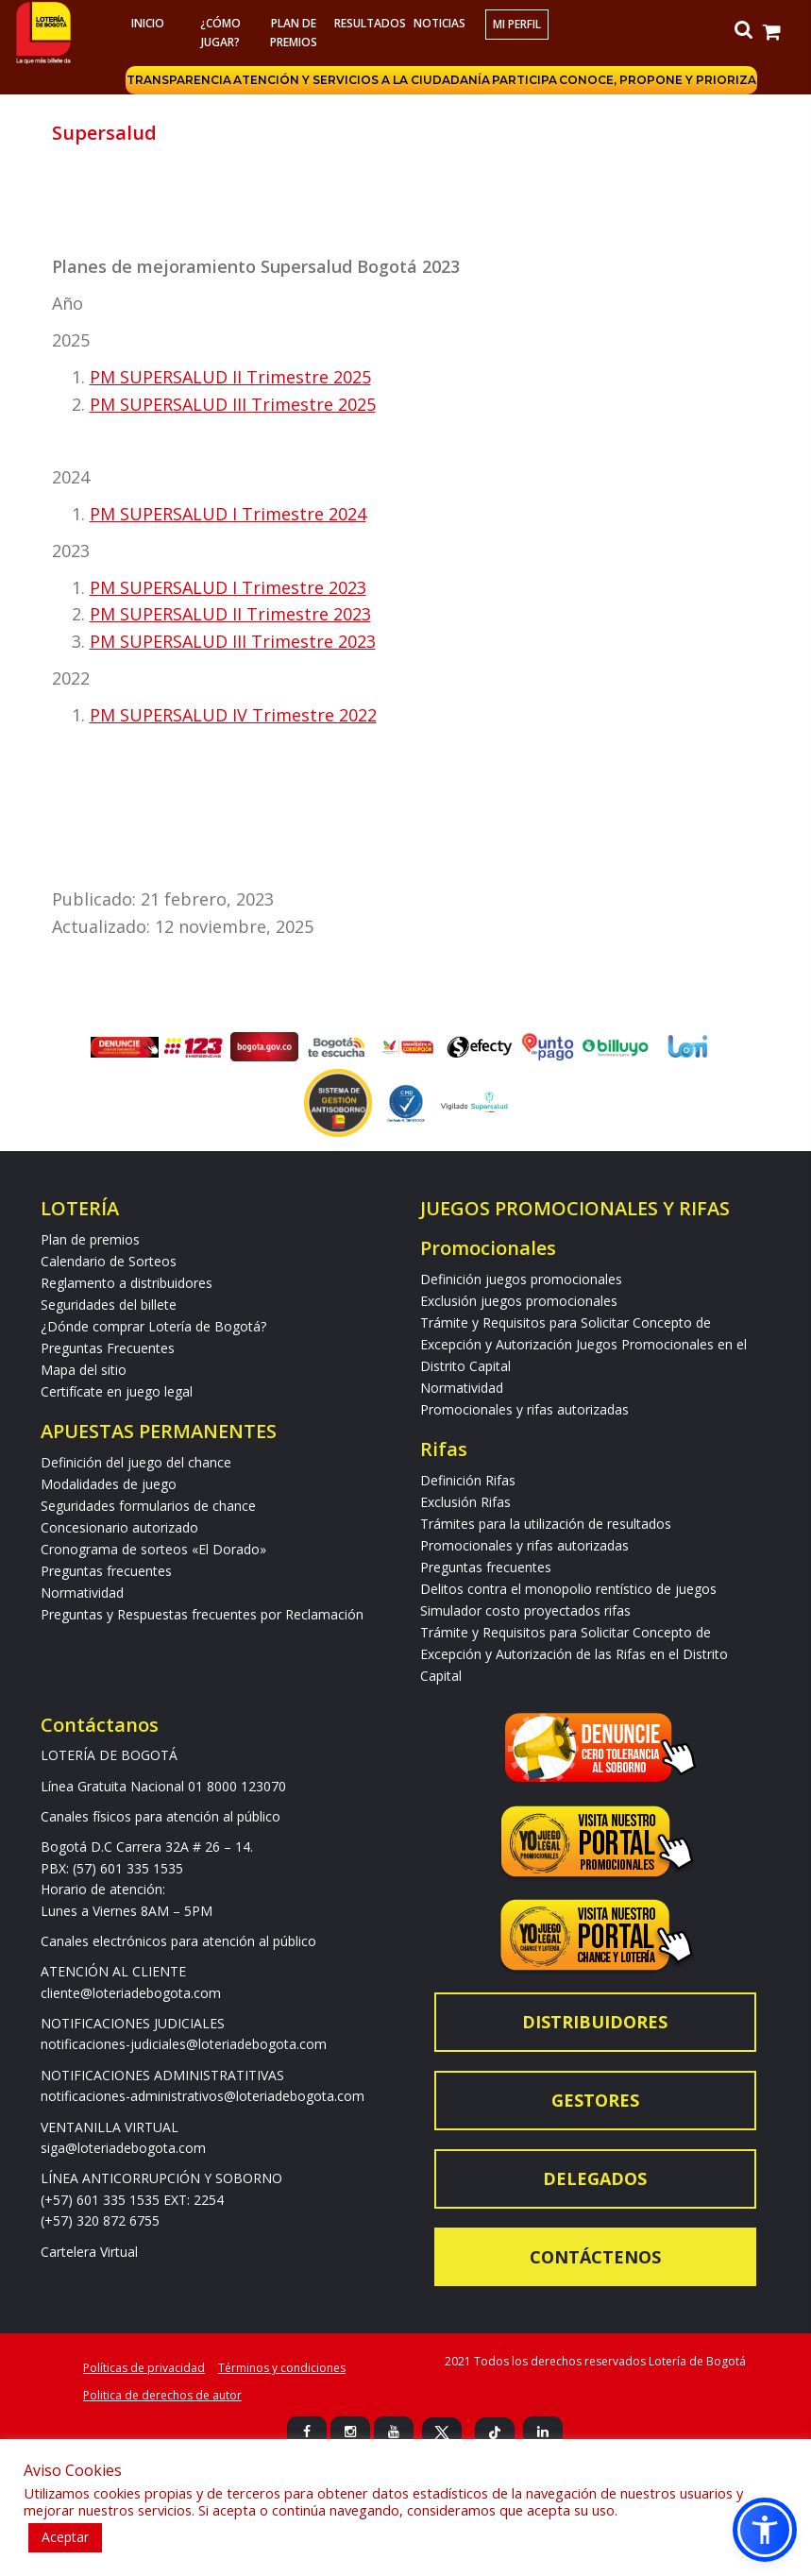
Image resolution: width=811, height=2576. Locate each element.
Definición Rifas (467, 1480)
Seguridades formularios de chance (148, 1506)
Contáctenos (595, 2257)
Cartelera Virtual (89, 2252)
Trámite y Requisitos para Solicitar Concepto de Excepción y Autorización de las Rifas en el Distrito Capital (574, 1654)
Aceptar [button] (65, 2537)
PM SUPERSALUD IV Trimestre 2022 (233, 714)
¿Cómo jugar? (220, 32)
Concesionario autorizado (119, 1527)
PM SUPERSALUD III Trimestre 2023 (233, 641)
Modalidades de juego (109, 1484)
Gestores (595, 2100)
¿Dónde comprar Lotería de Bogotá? (153, 1326)
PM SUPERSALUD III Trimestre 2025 (233, 404)
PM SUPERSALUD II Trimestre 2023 (230, 613)
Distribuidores (594, 2021)
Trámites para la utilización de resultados (545, 1524)
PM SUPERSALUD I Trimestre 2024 (228, 513)
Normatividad (82, 1593)
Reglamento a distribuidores (126, 1283)
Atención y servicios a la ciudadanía (361, 80)
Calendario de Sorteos (109, 1261)
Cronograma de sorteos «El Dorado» (153, 1549)
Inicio (147, 23)
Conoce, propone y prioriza (657, 80)
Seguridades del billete (109, 1304)
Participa (524, 80)
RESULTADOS (368, 23)
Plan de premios (293, 32)
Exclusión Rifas (465, 1502)
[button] (764, 2529)
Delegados (595, 2178)
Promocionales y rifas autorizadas (524, 1409)
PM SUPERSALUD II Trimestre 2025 (230, 376)
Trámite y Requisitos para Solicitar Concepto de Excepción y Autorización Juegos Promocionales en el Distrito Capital (583, 1344)
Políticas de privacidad (144, 2368)
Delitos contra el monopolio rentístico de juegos (568, 1589)
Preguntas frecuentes (106, 1571)
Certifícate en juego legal (117, 1391)
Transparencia (179, 80)
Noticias (439, 23)
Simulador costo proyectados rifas (525, 1610)
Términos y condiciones (282, 2368)
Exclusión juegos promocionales (518, 1301)
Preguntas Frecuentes (108, 1348)
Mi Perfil (517, 24)
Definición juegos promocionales (521, 1279)
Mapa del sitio (84, 1370)
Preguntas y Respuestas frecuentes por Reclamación (202, 1614)
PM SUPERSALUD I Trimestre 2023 (228, 587)
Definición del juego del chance (136, 1462)
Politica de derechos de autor (162, 2395)
